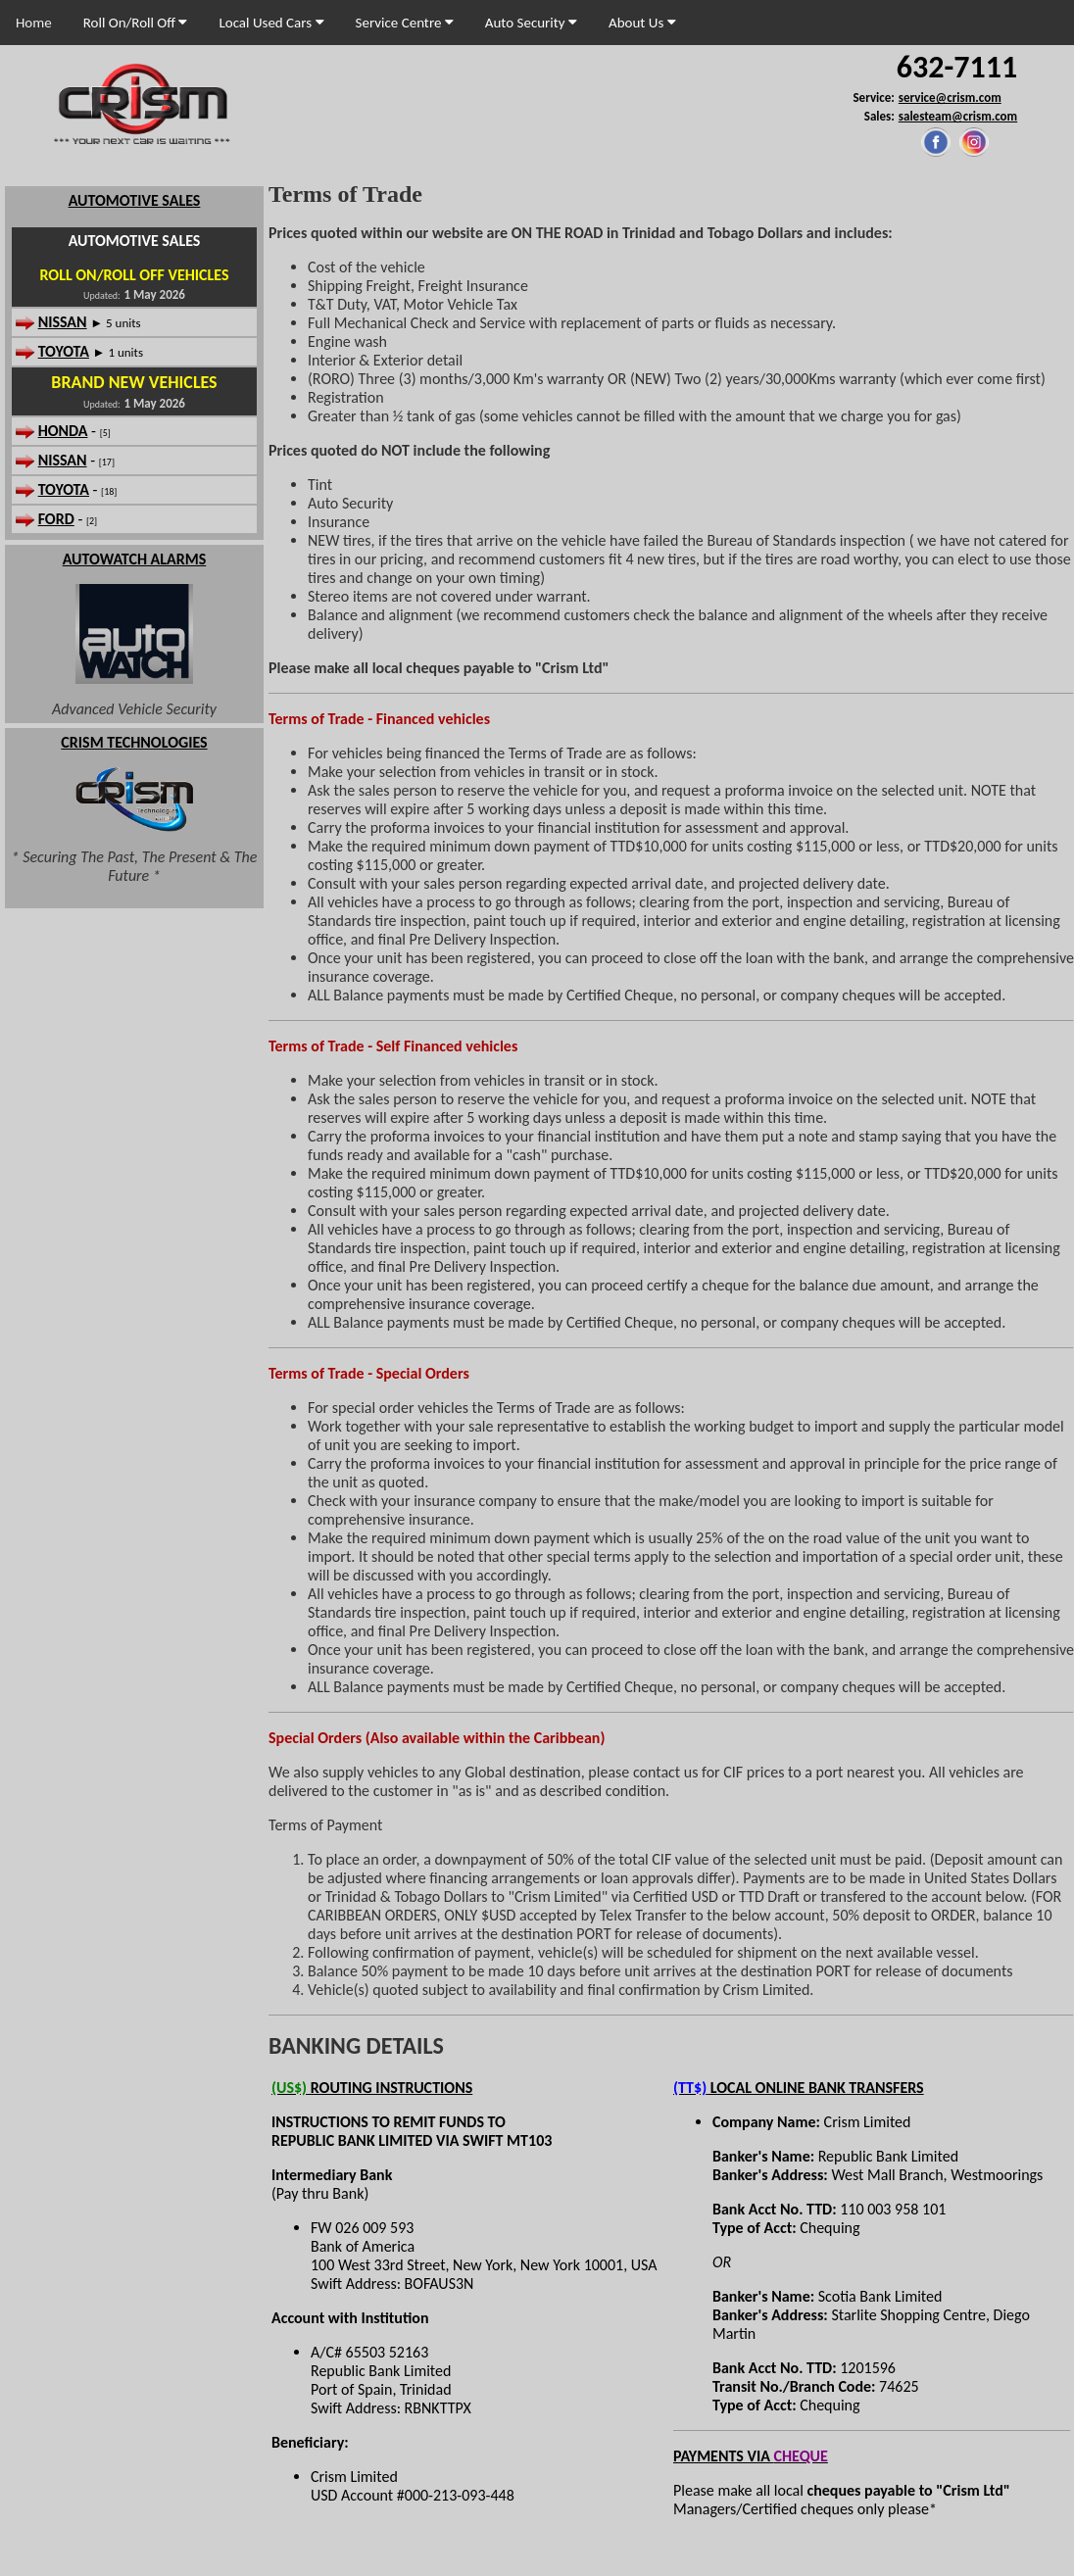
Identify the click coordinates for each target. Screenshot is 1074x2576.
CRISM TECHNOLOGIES (134, 742)
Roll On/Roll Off (135, 22)
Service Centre (405, 22)
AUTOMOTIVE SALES (135, 200)
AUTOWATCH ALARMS (135, 559)
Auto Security (531, 22)
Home (34, 22)
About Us (642, 22)
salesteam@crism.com (958, 116)
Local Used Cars (271, 22)
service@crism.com (950, 97)
